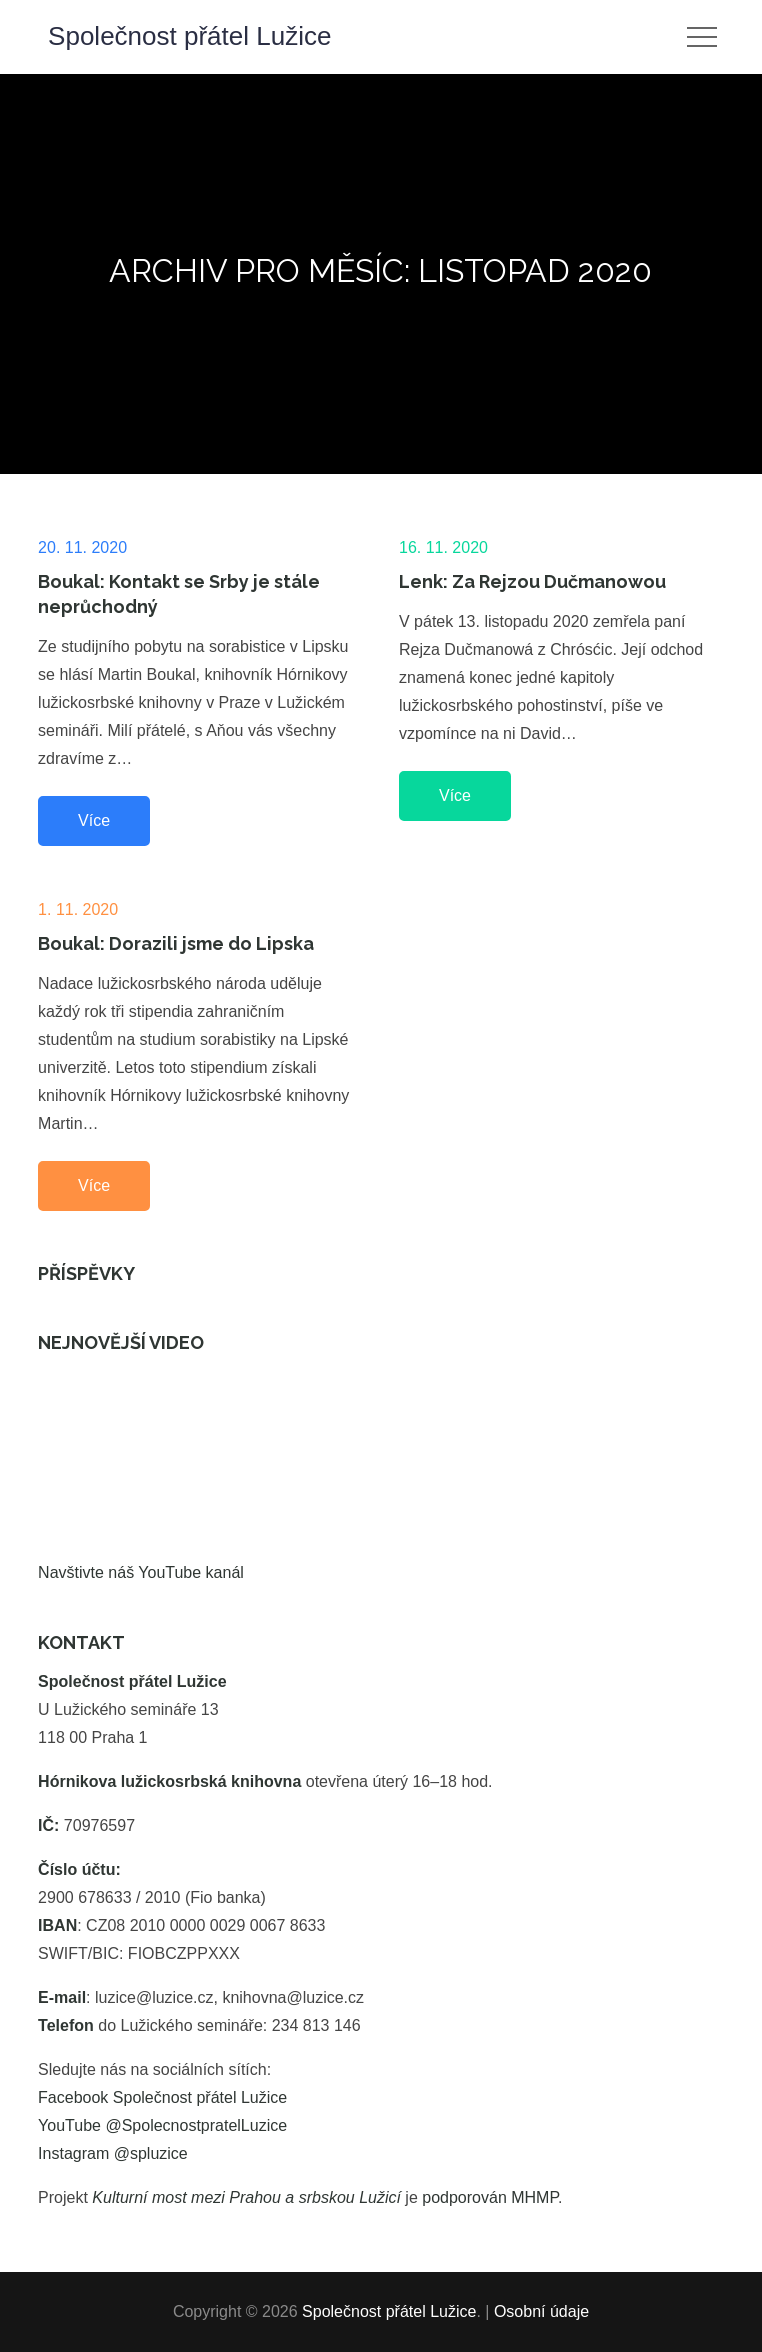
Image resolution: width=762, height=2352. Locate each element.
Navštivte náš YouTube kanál (141, 1572)
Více (94, 820)
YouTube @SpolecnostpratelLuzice (162, 2125)
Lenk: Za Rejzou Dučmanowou (532, 581)
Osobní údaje (541, 2311)
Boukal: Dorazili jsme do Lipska (176, 943)
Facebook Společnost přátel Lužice (162, 2097)
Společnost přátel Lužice (189, 36)
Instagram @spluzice (113, 2153)
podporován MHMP (490, 2197)
